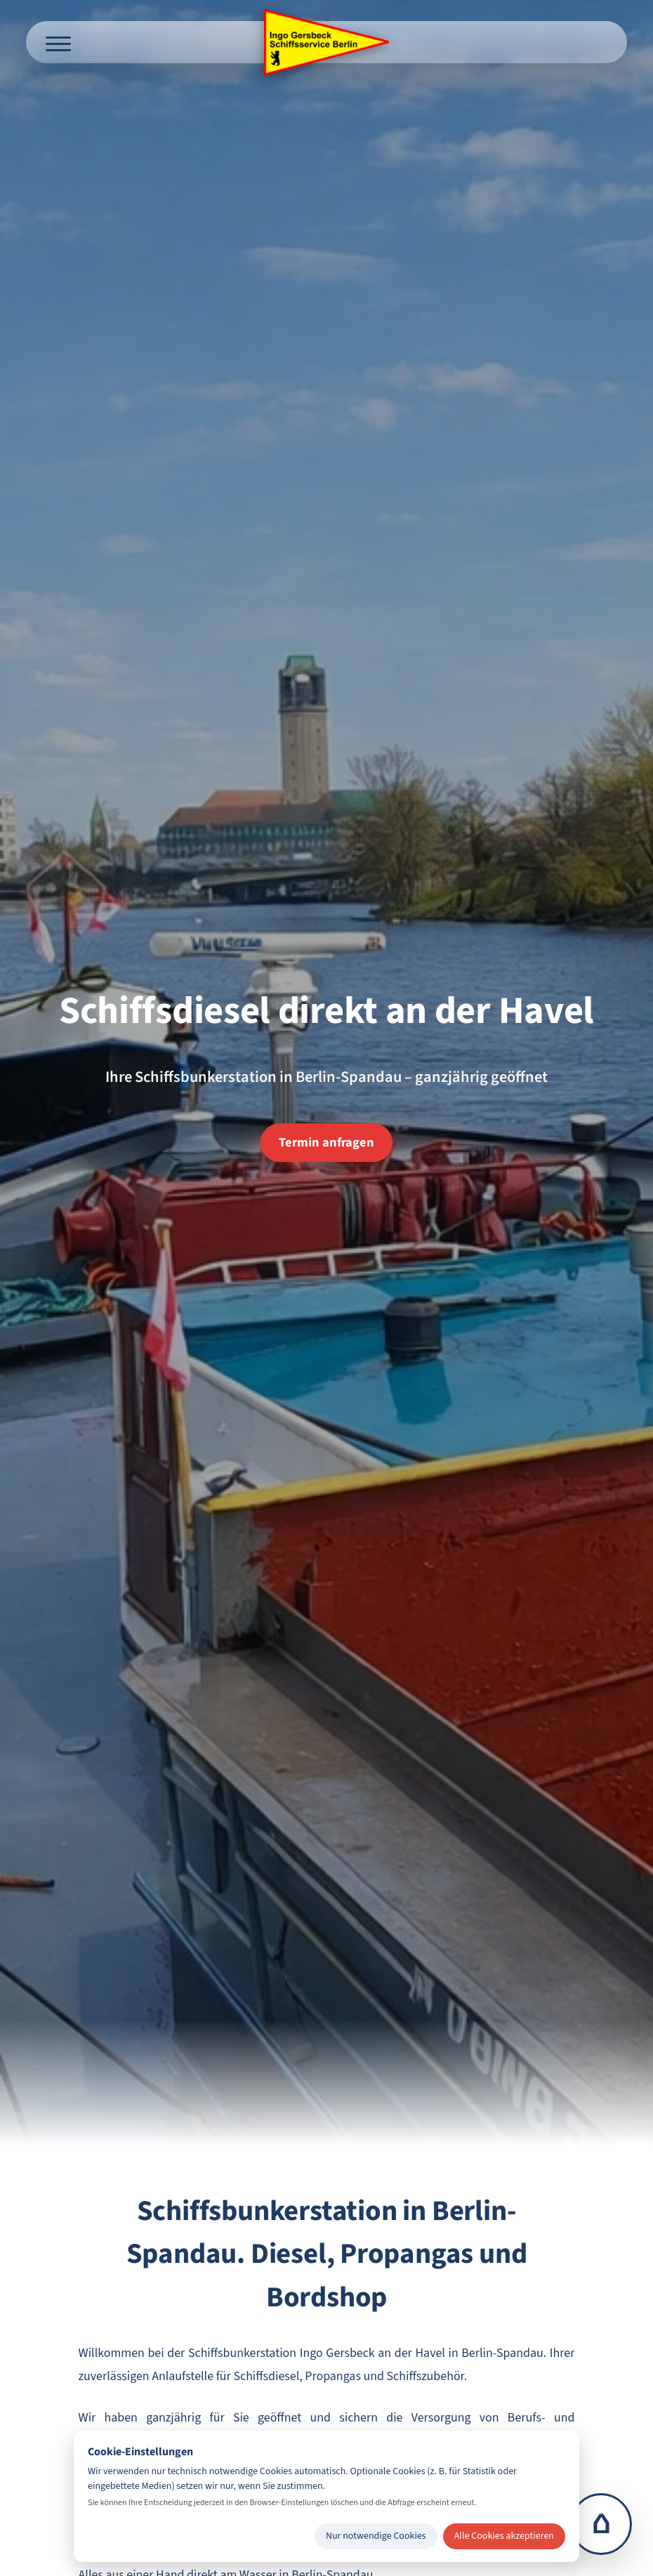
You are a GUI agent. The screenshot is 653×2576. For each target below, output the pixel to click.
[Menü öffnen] (58, 42)
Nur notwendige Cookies (376, 2536)
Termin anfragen (326, 1142)
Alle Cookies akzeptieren (504, 2536)
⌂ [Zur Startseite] (601, 2524)
